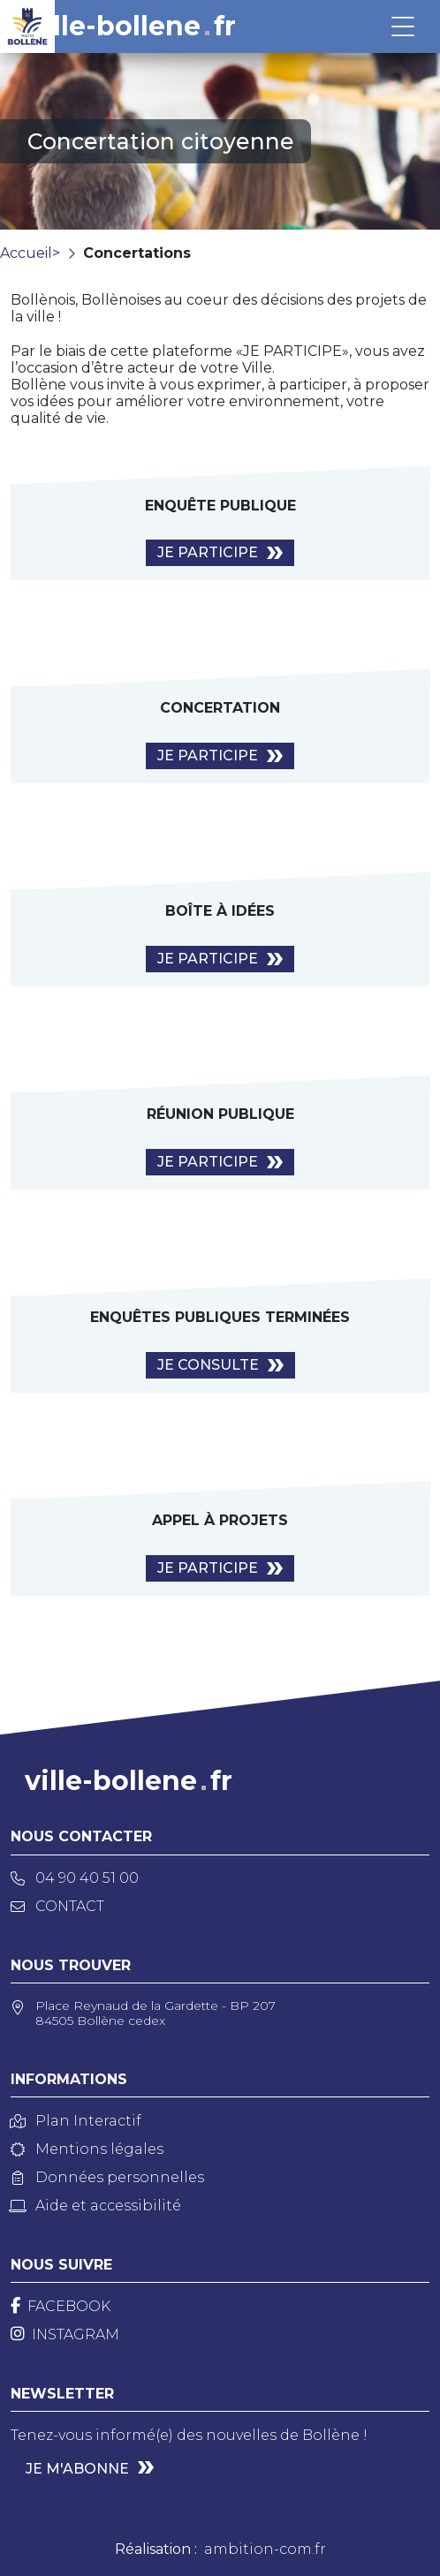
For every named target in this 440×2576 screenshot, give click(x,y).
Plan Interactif (76, 2120)
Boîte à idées (220, 911)
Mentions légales (87, 2149)
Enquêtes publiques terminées (220, 1317)
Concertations (137, 253)
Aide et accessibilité (96, 2205)
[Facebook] (60, 2306)
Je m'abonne (77, 2468)
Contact (57, 1906)
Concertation (220, 707)
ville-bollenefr (132, 26)
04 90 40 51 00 (75, 1878)
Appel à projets (220, 1520)
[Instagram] (65, 2334)
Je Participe (207, 552)
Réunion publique (220, 1114)
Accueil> (30, 253)
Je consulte (208, 1364)
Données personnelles (107, 2177)
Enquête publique (220, 505)
